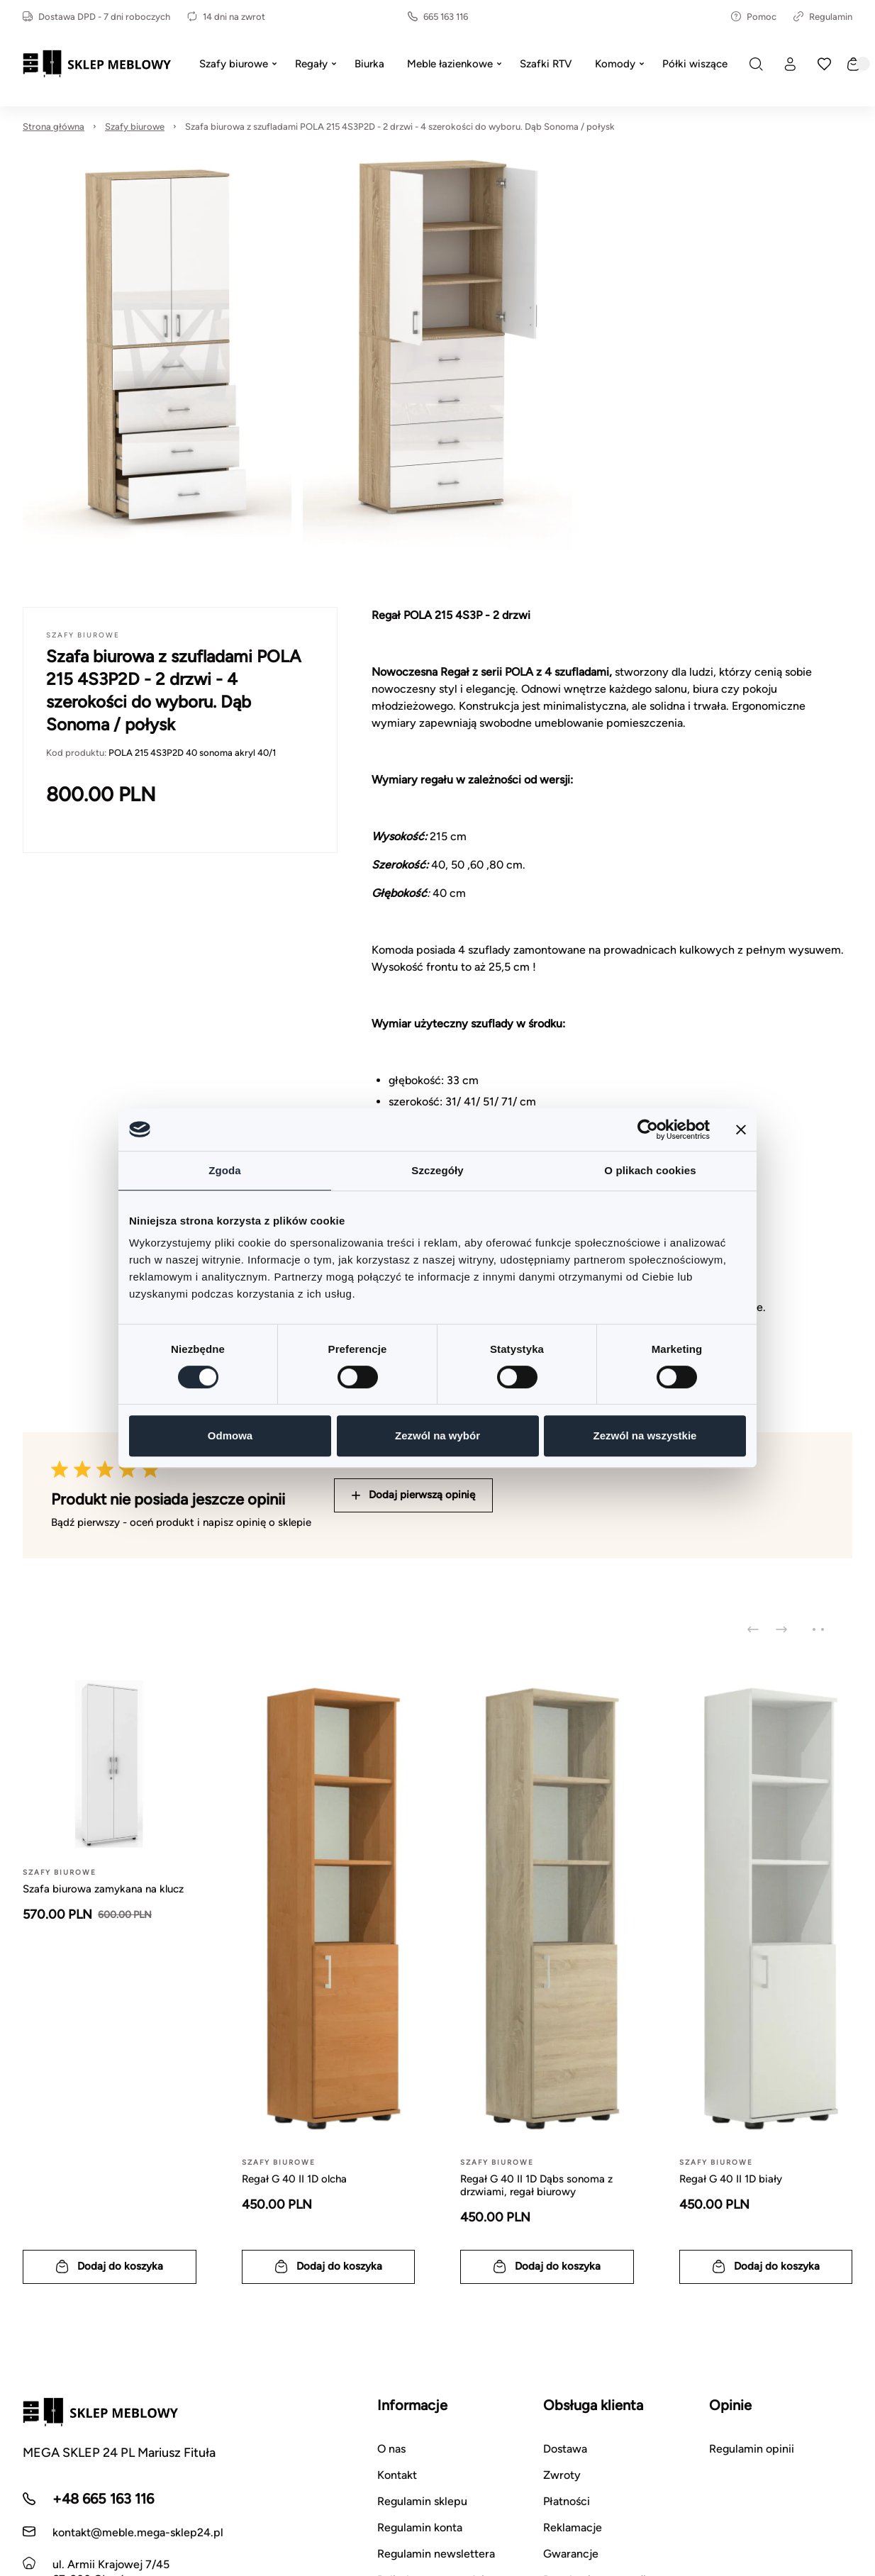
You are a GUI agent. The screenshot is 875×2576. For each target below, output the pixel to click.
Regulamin (822, 16)
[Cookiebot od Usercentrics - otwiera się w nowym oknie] (648, 1129)
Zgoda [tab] (224, 1170)
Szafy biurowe (135, 126)
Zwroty (562, 2475)
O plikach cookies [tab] (650, 1170)
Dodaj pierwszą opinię (413, 1494)
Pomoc (753, 16)
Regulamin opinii (751, 2448)
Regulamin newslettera (436, 2553)
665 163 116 (438, 16)
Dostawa (565, 2448)
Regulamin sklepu (422, 2501)
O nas (391, 2448)
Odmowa (230, 1435)
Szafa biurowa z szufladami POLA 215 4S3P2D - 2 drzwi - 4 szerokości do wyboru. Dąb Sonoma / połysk (400, 126)
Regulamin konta (419, 2527)
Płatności (566, 2501)
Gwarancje (570, 2553)
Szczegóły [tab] (437, 1170)
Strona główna (53, 126)
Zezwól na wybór (437, 1435)
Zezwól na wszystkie (645, 1435)
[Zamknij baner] (741, 1129)
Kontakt (397, 2475)
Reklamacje (572, 2527)
